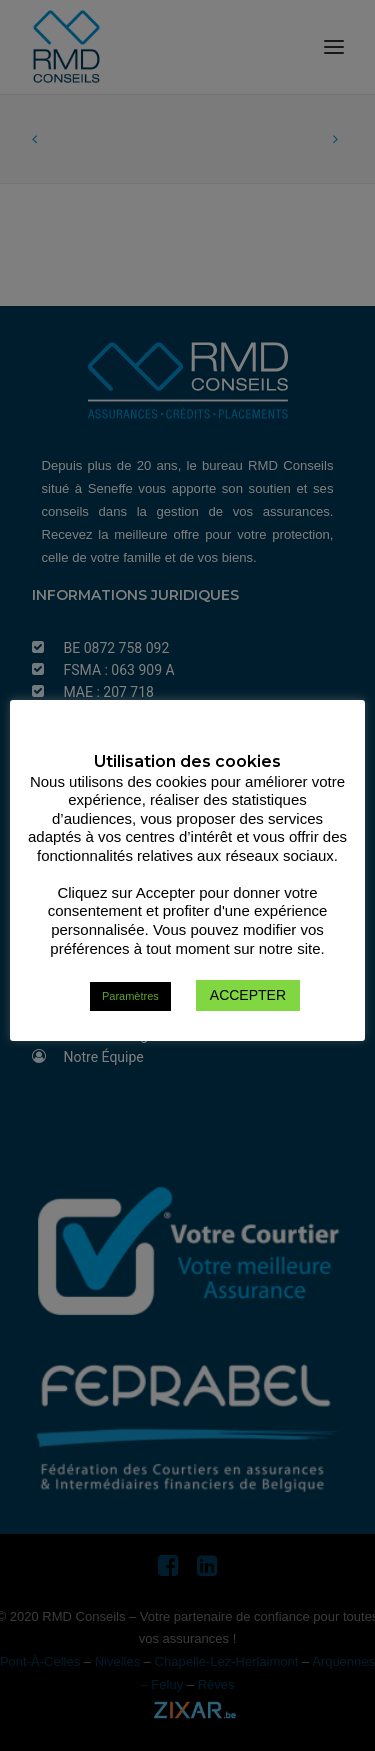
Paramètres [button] (130, 996)
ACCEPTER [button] (248, 995)
